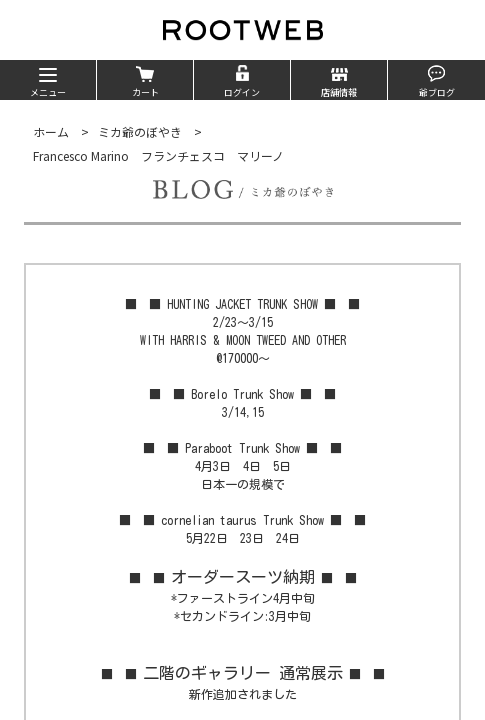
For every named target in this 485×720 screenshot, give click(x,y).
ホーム (51, 131)
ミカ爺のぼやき (140, 131)
